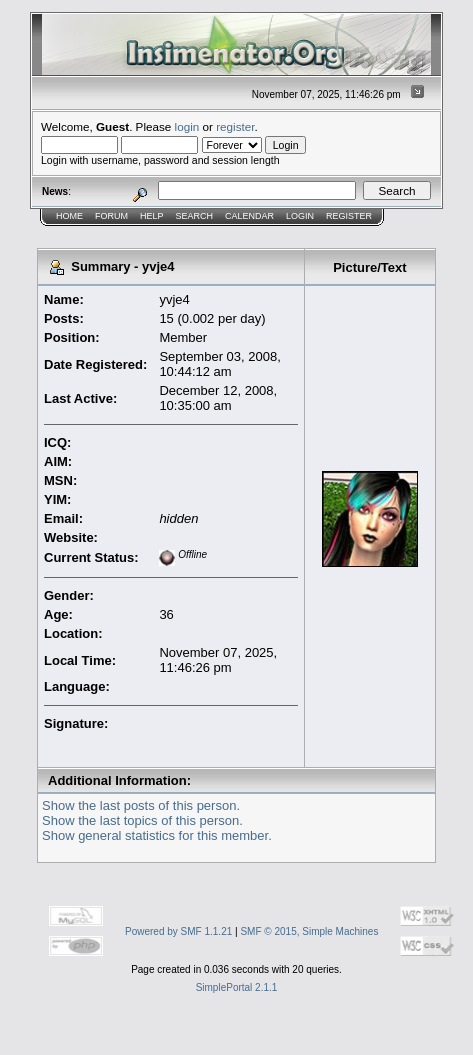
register (235, 126)
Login (300, 216)
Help (152, 216)
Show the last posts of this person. (141, 805)
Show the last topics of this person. (142, 820)
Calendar (249, 216)
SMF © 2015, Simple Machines (309, 931)
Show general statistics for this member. (157, 835)
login (187, 126)
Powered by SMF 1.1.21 (178, 931)
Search (195, 216)
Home (69, 216)
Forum (111, 216)
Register (349, 216)
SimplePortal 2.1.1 (237, 987)
